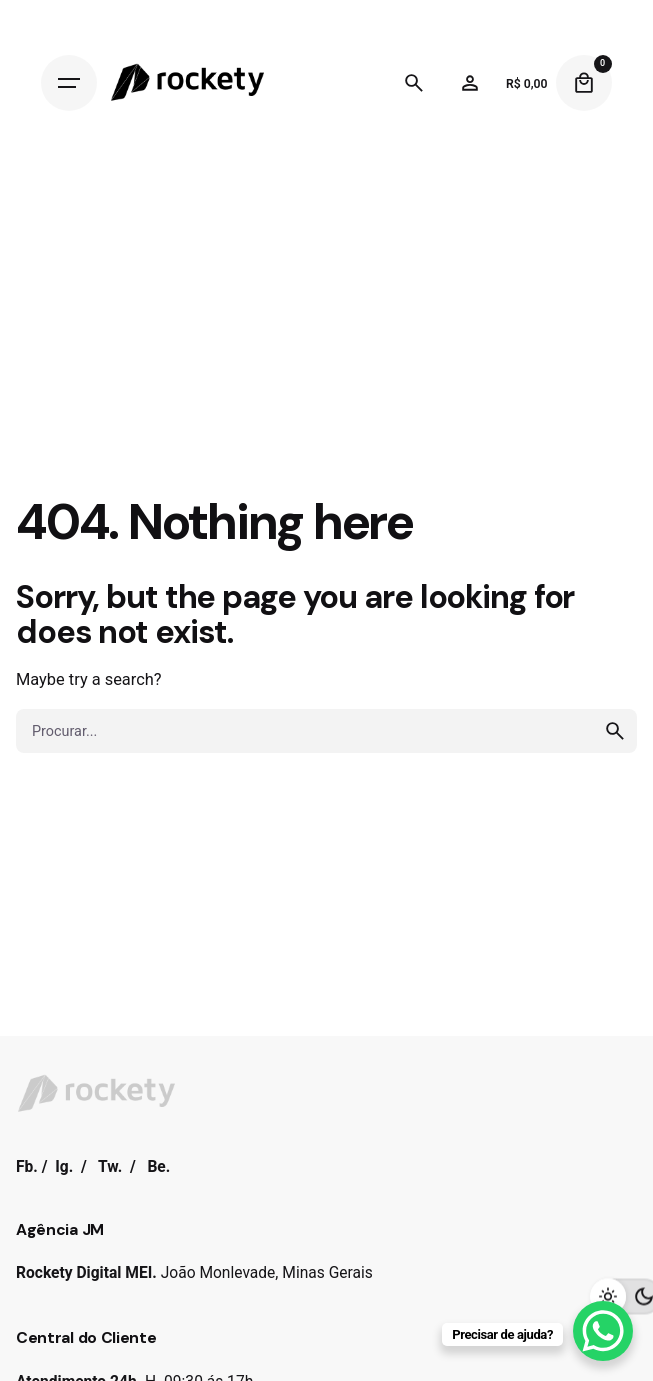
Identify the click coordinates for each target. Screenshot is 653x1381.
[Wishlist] (470, 83)
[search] (615, 731)
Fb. (27, 1167)
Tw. (110, 1167)
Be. (158, 1167)
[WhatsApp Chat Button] (603, 1331)
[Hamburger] (69, 83)
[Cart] (584, 83)
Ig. (64, 1167)
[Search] (414, 83)
